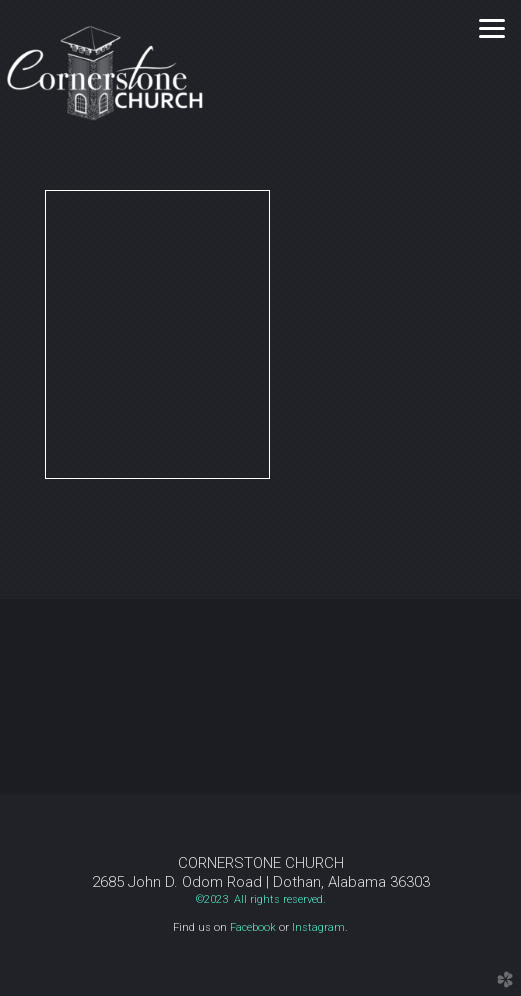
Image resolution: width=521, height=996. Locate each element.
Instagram (318, 927)
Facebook (253, 927)
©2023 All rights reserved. (261, 899)
